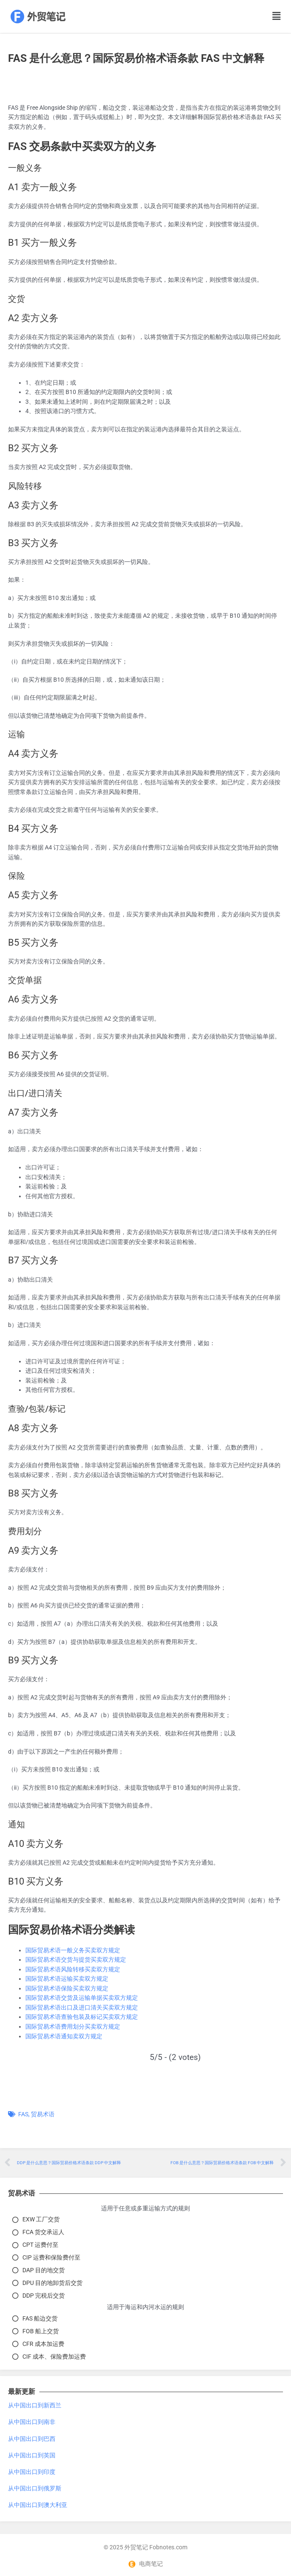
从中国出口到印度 (31, 2471)
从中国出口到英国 (31, 2455)
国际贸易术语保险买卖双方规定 (66, 1988)
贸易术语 (43, 2114)
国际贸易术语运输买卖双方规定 (66, 1978)
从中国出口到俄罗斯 (34, 2488)
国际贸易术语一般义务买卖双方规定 (72, 1950)
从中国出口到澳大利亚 (37, 2504)
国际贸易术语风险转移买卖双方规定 (72, 1969)
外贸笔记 (136, 2547)
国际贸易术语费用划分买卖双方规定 (72, 2026)
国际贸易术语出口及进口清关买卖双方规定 (81, 2007)
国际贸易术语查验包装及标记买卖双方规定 (81, 2016)
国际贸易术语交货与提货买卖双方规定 (75, 1959)
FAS (23, 2114)
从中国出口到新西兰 (34, 2405)
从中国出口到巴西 (31, 2438)
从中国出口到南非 (31, 2421)
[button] (265, 16)
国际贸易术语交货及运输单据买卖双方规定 (81, 1997)
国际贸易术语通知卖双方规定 (63, 2036)
